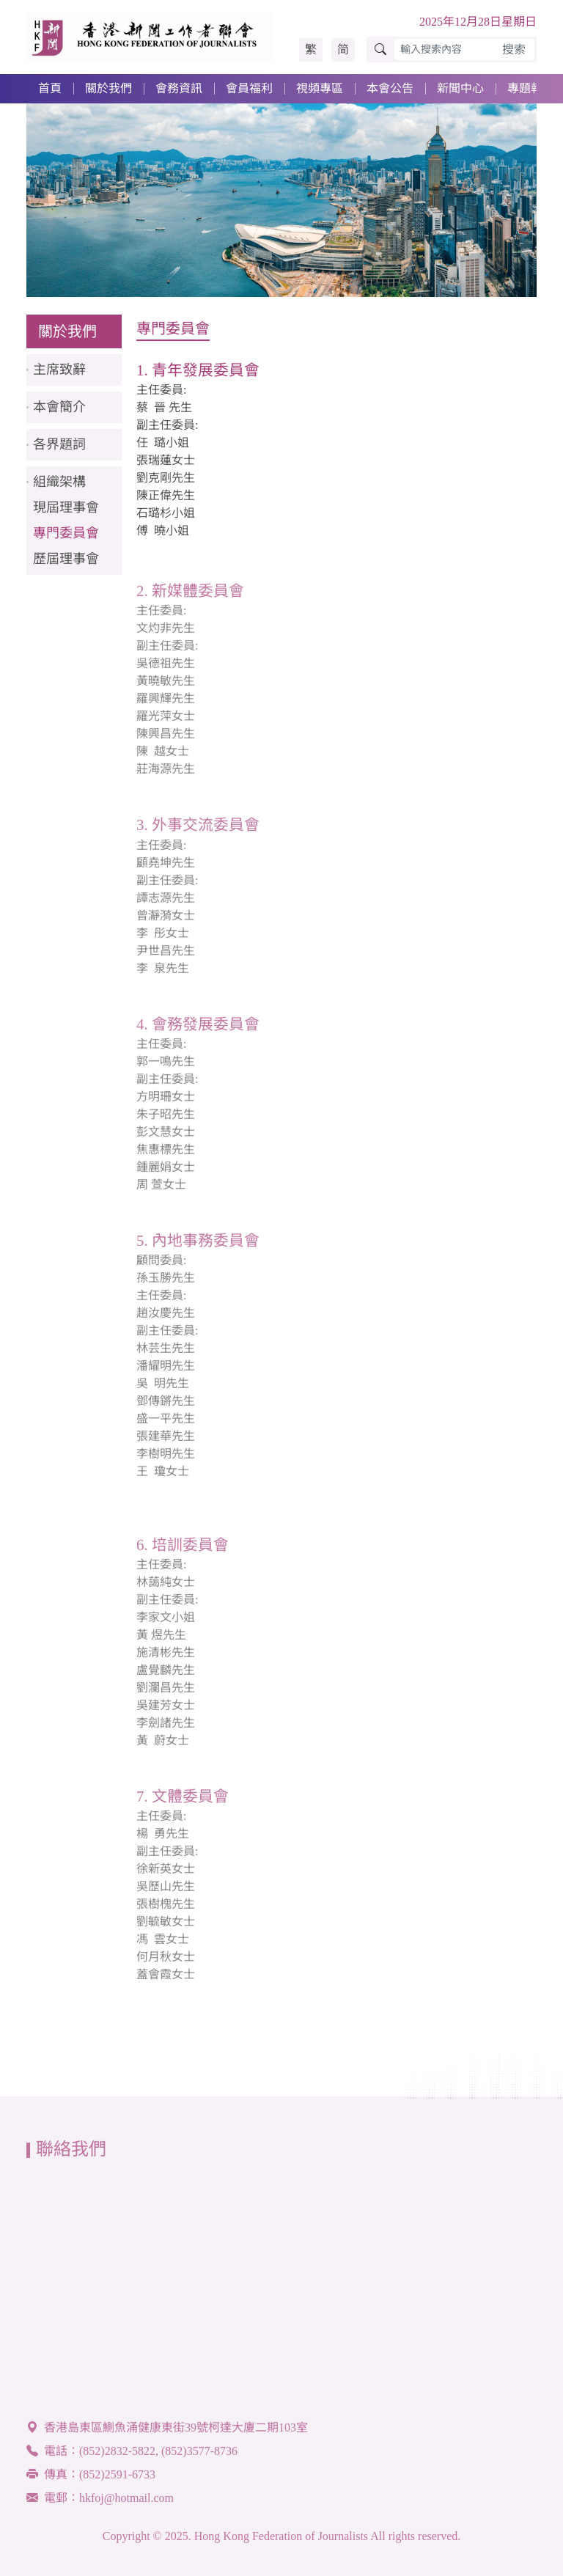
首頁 (50, 88)
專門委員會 (66, 533)
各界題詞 (59, 444)
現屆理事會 (66, 507)
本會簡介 (59, 407)
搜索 (514, 49)
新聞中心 (460, 88)
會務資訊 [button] (178, 88)
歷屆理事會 (66, 558)
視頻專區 (319, 88)
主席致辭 (59, 369)
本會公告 (390, 88)
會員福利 (249, 88)
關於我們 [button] (108, 88)
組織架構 (59, 481)
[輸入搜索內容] (444, 49)
